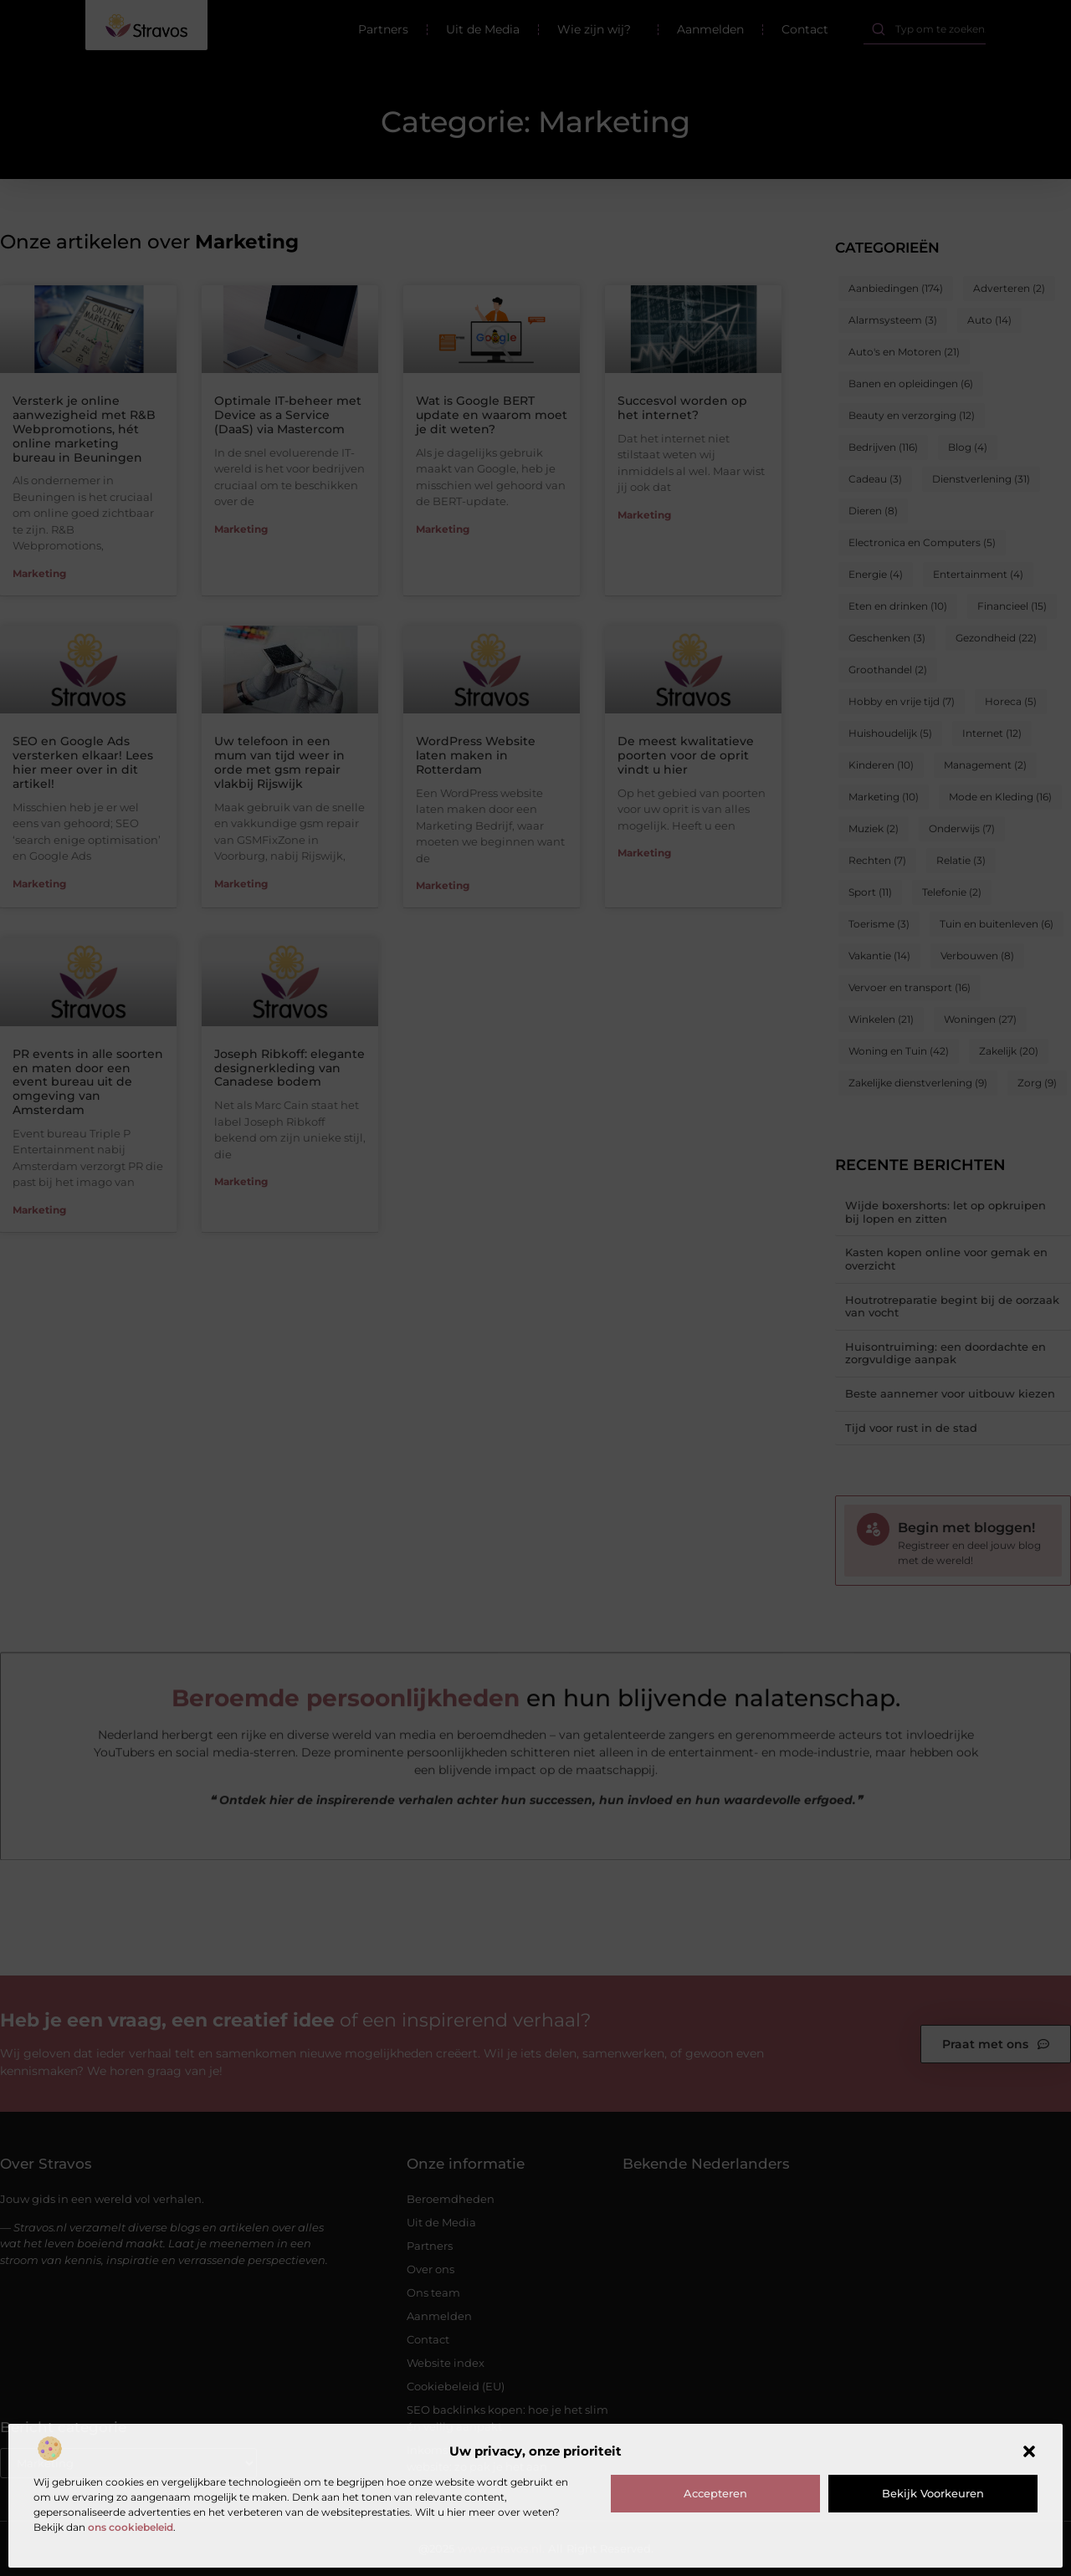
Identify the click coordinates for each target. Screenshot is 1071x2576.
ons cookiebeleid (130, 2527)
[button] (1029, 2451)
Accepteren (715, 2493)
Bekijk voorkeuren (933, 2493)
